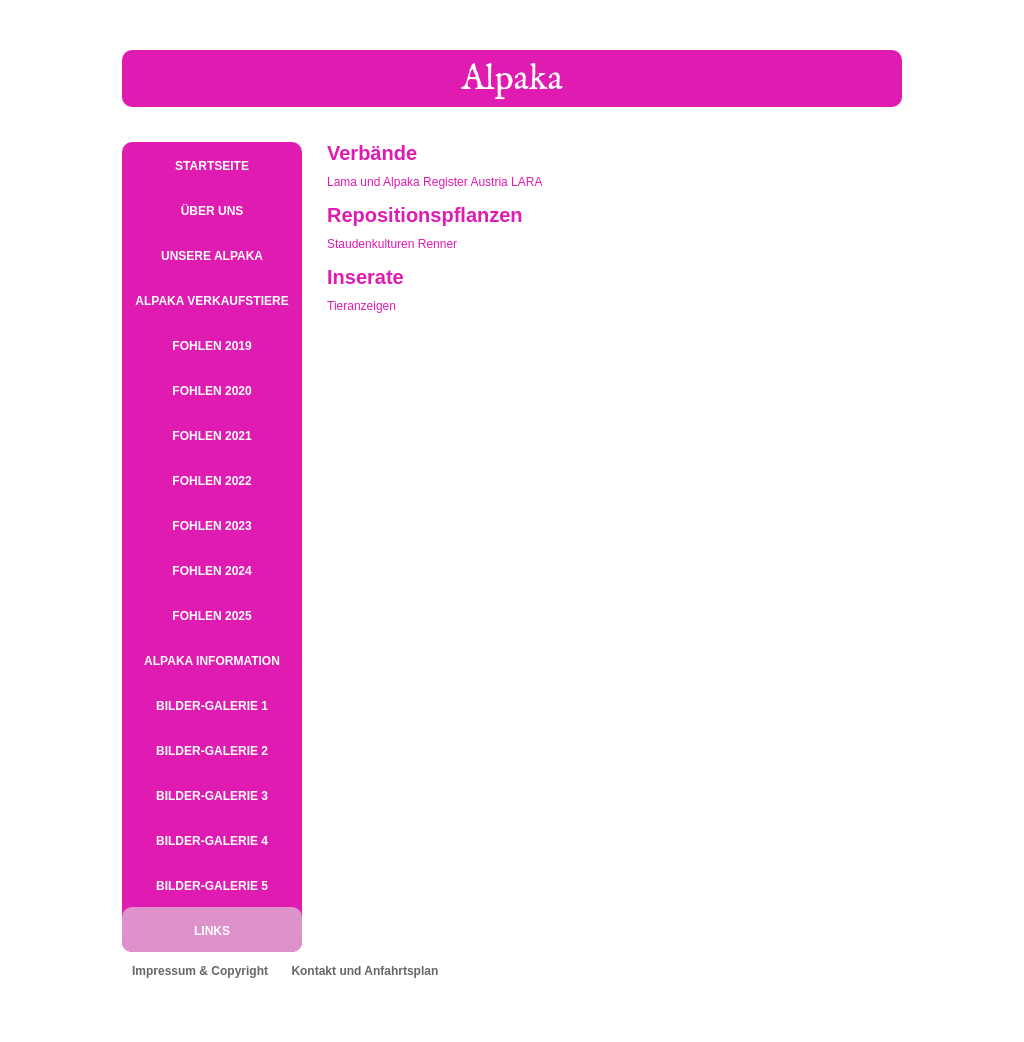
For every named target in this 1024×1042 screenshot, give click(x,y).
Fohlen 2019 (211, 346)
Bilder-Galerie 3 (212, 796)
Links (212, 931)
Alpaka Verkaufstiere (211, 301)
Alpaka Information (212, 661)
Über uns (212, 211)
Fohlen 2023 (211, 526)
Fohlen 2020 (211, 391)
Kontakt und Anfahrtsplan (364, 971)
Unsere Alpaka (212, 256)
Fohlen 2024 (211, 571)
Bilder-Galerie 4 (212, 841)
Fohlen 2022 (211, 481)
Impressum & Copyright (200, 971)
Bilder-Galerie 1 (212, 706)
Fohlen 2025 (211, 616)
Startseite (212, 166)
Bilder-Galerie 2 (212, 751)
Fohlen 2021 (211, 436)
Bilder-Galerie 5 (212, 886)
